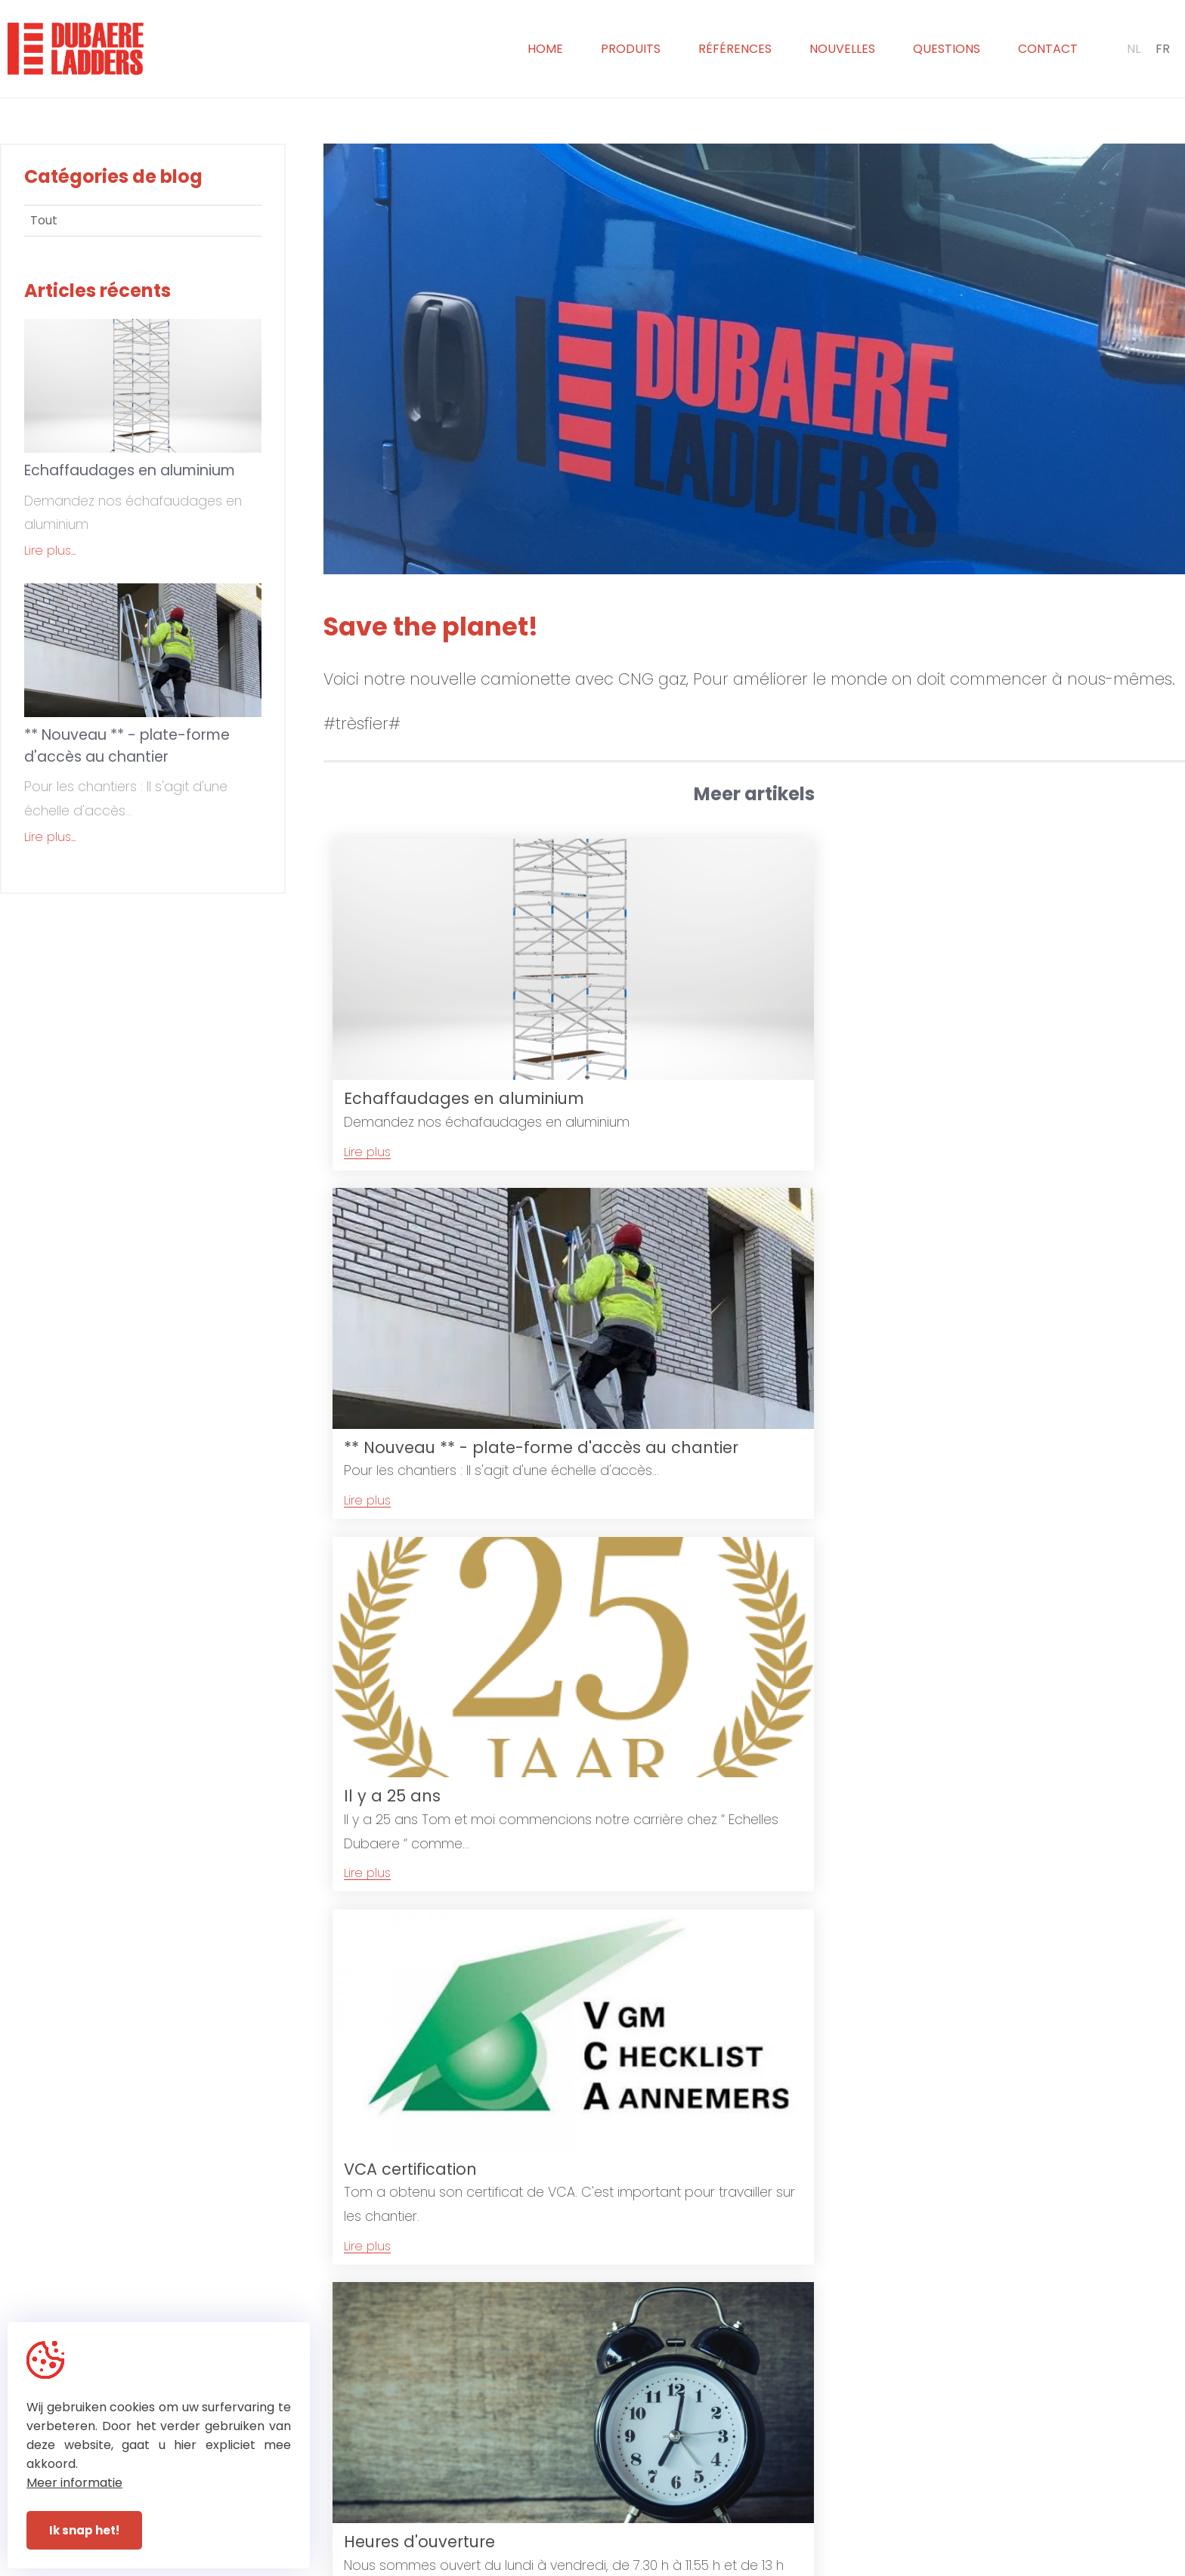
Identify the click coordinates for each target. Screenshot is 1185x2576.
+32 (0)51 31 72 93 (661, 2502)
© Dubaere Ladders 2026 (474, 2563)
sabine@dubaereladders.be (922, 2502)
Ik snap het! (84, 2530)
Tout (43, 220)
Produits (631, 48)
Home (545, 48)
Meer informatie (74, 2482)
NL (1133, 48)
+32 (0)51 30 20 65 (664, 2482)
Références (735, 48)
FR (1163, 48)
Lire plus (367, 1118)
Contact (1048, 48)
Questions (946, 48)
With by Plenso (733, 2563)
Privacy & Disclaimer (615, 2563)
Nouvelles (842, 48)
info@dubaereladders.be (913, 2482)
